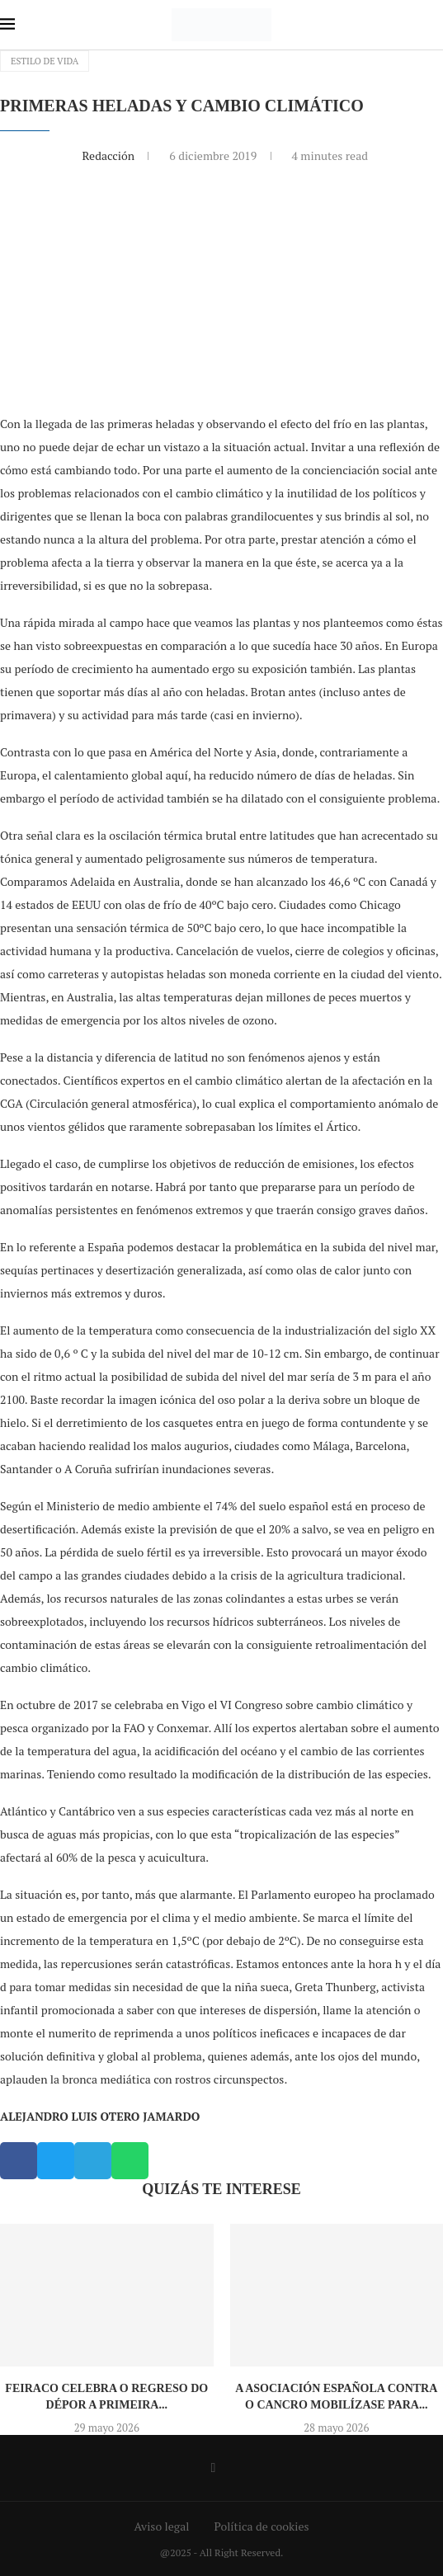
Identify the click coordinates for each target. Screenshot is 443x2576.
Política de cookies (261, 2526)
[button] (18, 2160)
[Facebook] (213, 2468)
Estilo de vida (44, 61)
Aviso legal (162, 2526)
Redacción (109, 155)
